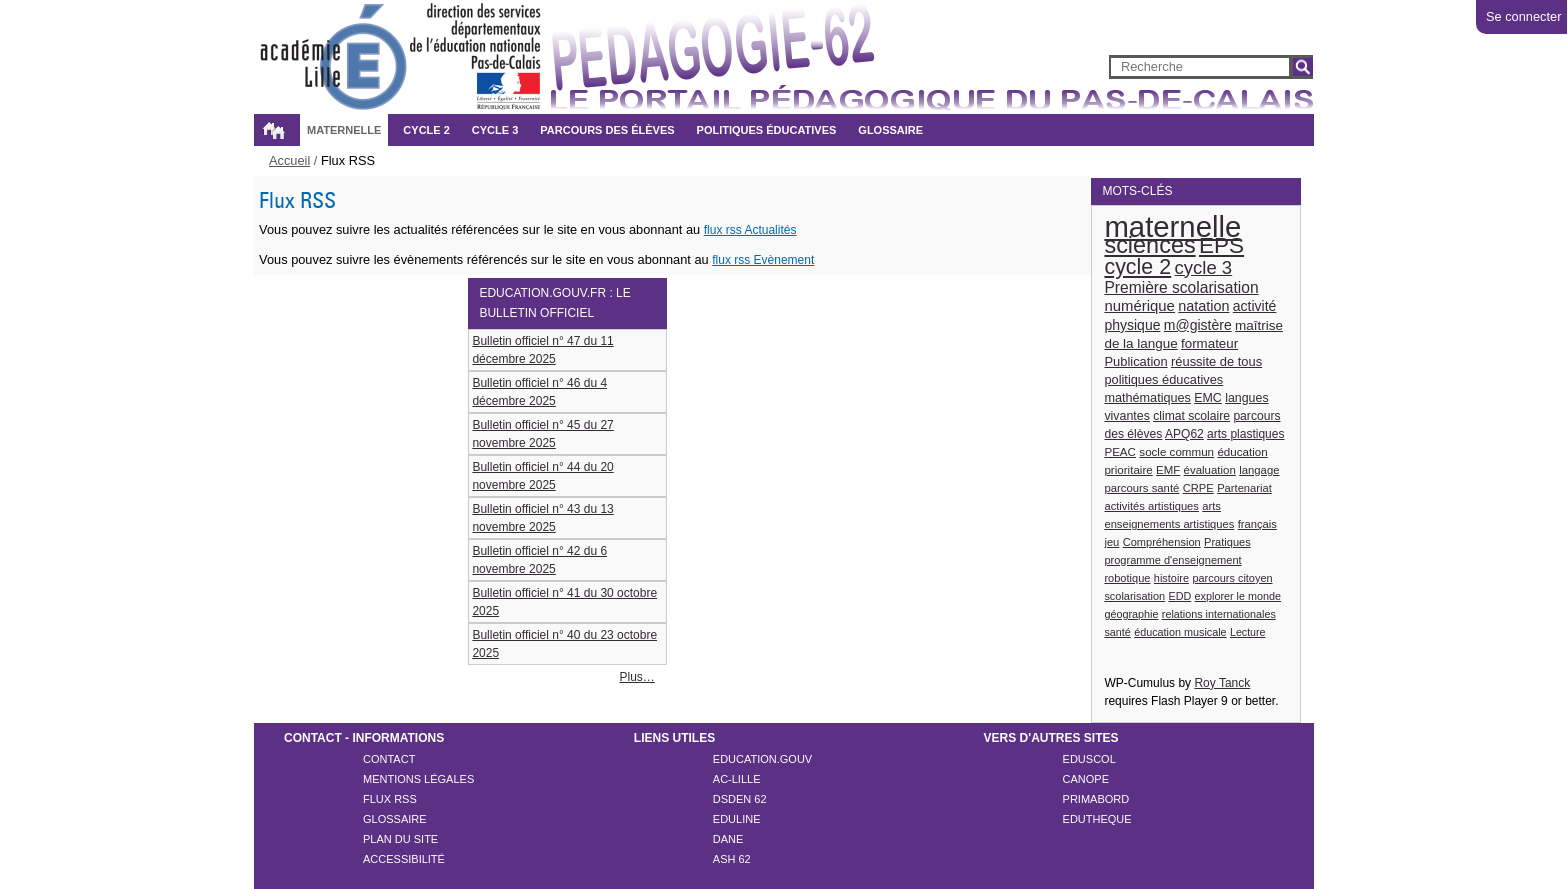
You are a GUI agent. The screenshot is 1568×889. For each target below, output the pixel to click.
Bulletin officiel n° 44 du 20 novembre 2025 (542, 476)
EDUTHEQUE (1097, 819)
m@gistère (1198, 325)
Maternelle (344, 130)
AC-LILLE (737, 779)
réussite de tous (1216, 361)
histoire (1171, 578)
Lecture (1248, 632)
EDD (1179, 596)
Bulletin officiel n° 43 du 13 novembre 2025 (542, 518)
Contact (389, 759)
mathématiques (1147, 398)
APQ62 (1184, 434)
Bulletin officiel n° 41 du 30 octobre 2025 (564, 602)
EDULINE (737, 819)
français (1257, 524)
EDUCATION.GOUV (762, 759)
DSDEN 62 (740, 799)
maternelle (1172, 226)
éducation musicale (1180, 632)
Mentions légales (418, 779)
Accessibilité (404, 859)
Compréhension (1162, 542)
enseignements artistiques (1169, 524)
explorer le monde (1238, 596)
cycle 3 (1204, 267)
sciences (1149, 245)
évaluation (1210, 470)
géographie (1131, 614)
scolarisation (1134, 596)
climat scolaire (1191, 416)
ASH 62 (732, 859)
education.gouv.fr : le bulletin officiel (554, 303)
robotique (1127, 578)
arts (1211, 506)
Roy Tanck (1222, 683)
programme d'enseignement (1172, 560)
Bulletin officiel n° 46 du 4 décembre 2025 (539, 392)
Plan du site (400, 839)
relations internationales (1219, 614)
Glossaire (890, 130)
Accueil (273, 130)
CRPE (1198, 488)
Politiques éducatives (767, 130)
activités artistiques (1151, 506)
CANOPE (1086, 779)
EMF (1168, 470)
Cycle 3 (495, 130)
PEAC (1120, 451)
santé (1117, 632)
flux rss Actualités (750, 230)
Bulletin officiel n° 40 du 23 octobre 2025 (564, 644)
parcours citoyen (1232, 578)
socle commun (1176, 451)
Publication (1135, 361)
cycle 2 (1137, 267)
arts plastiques (1245, 434)
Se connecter (1523, 16)
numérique (1139, 305)
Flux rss (390, 799)
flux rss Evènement (763, 260)
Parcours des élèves (607, 130)
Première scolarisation (1181, 287)
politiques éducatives (1163, 379)
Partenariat (1244, 488)
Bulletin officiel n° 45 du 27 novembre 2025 (542, 434)
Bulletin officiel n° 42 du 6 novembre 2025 (539, 560)
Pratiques (1227, 542)
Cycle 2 (426, 130)
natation (1203, 306)
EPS (1221, 245)
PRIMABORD (1096, 799)
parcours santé (1141, 488)
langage (1259, 470)
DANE (728, 839)
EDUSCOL (1089, 759)
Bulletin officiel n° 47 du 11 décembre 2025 (542, 350)
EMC (1208, 398)
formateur (1209, 343)
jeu (1111, 542)
